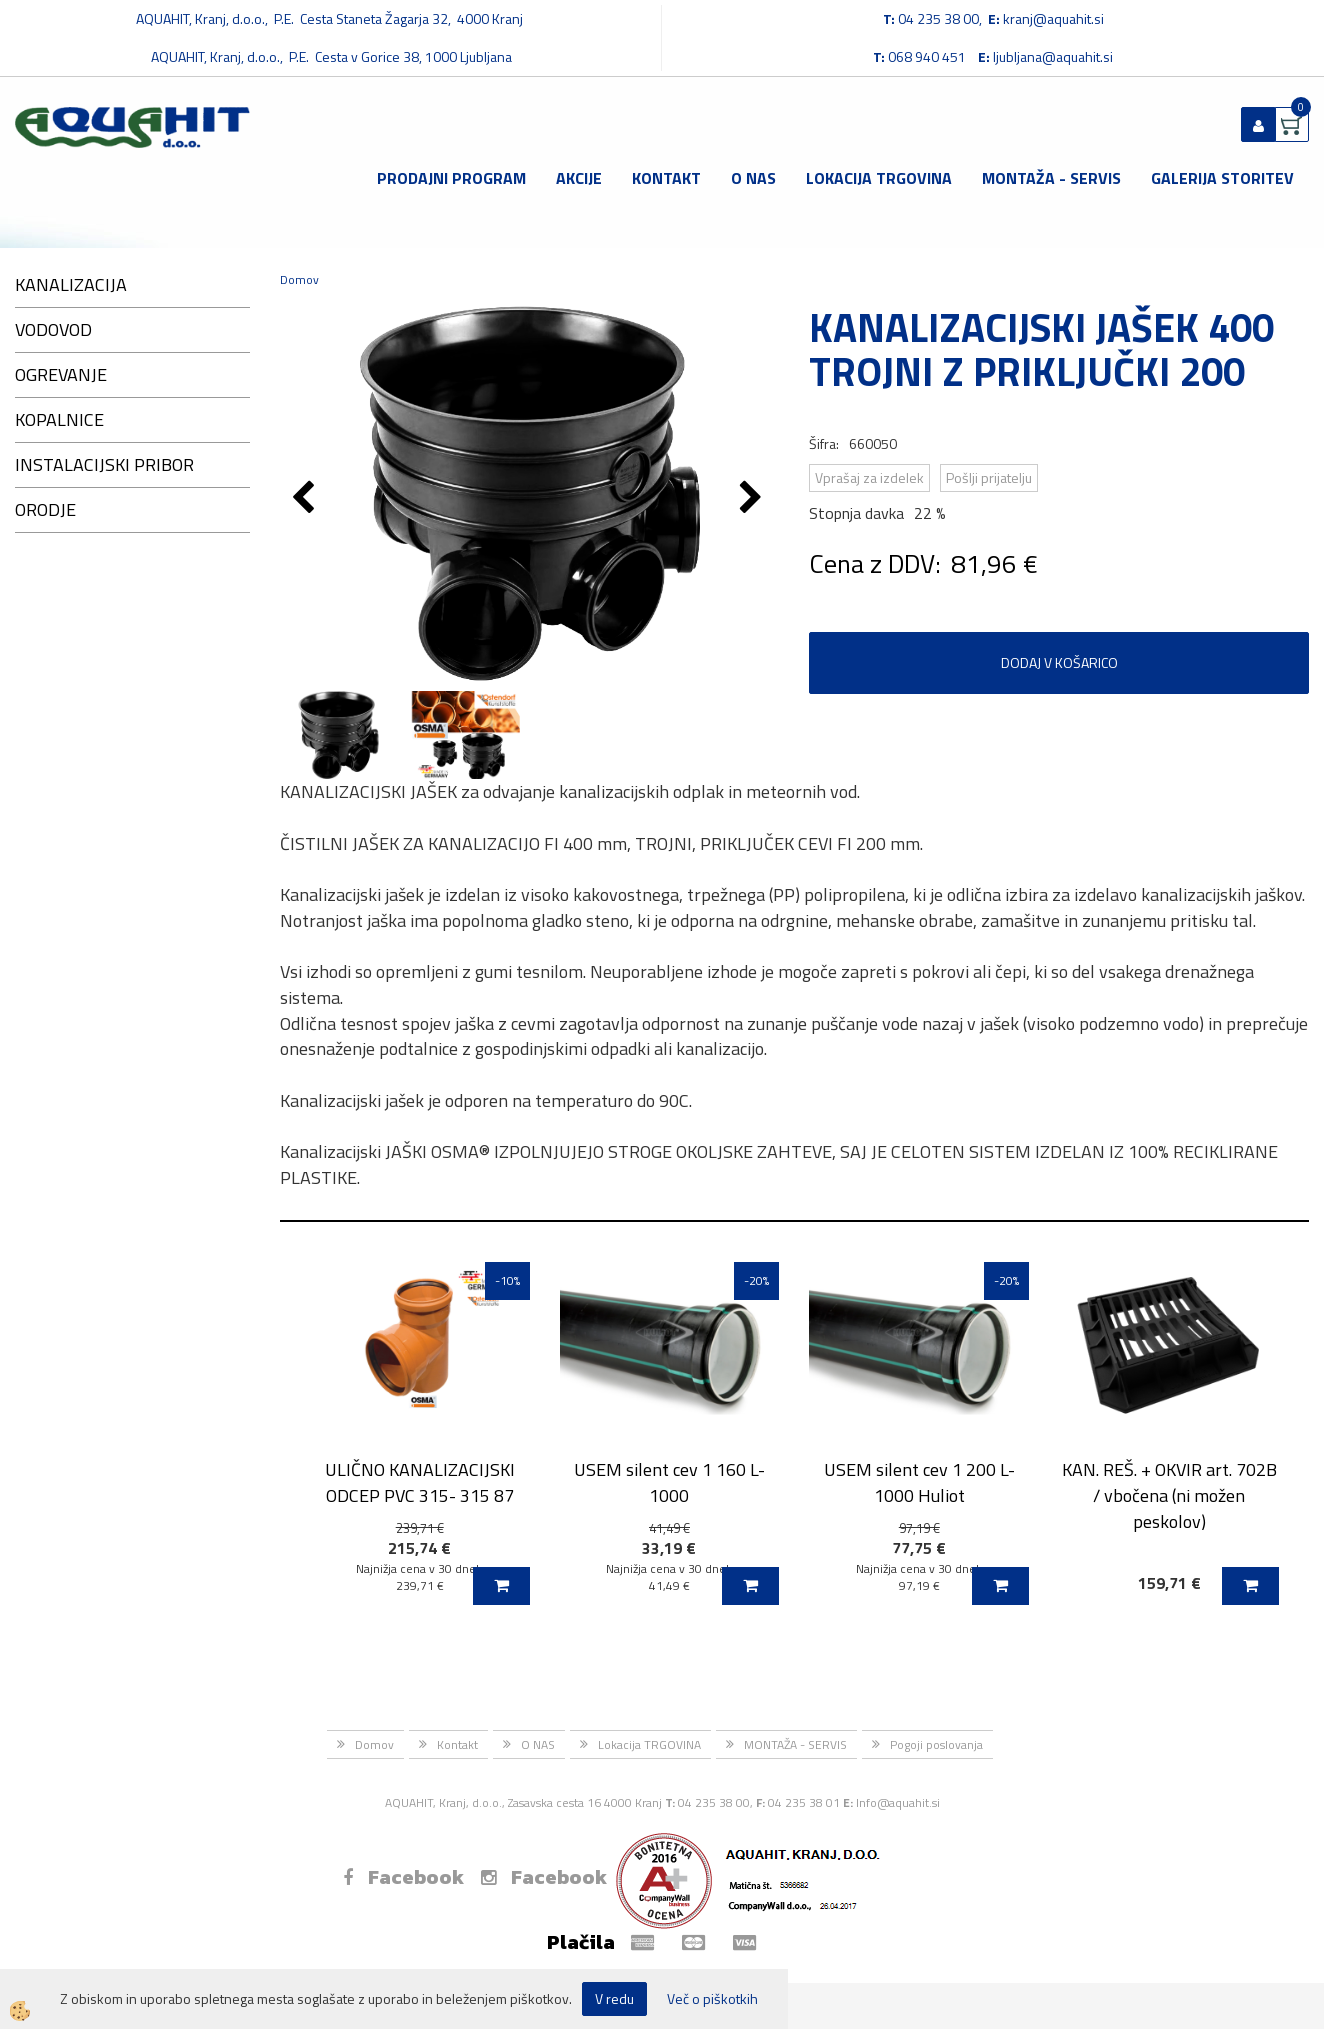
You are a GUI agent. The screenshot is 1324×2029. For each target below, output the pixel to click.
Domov (299, 279)
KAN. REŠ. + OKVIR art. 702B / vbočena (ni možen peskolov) (1169, 1495)
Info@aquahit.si (898, 1802)
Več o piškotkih (712, 1999)
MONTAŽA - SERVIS (1051, 178)
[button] (753, 499)
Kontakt (666, 178)
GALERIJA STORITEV (1222, 178)
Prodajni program (451, 178)
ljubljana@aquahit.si (1053, 56)
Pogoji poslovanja (936, 1744)
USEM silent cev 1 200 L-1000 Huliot (919, 1482)
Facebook (403, 1877)
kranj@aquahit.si (1053, 18)
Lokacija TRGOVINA (879, 178)
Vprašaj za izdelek (869, 477)
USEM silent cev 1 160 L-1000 (669, 1482)
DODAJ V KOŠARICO (1059, 662)
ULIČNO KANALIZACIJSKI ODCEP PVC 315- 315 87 (420, 1482)
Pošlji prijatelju (989, 477)
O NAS (753, 178)
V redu (614, 1998)
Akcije (579, 178)
